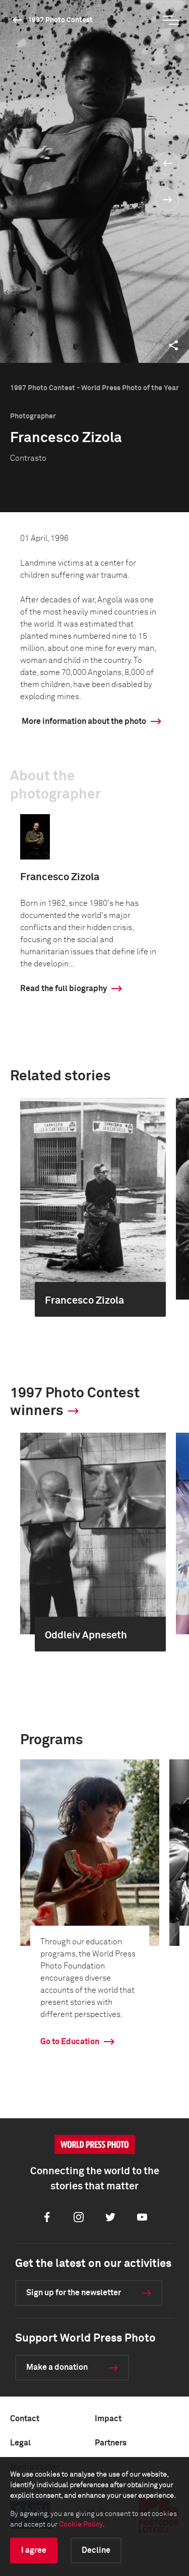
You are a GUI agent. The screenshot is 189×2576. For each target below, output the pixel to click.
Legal (20, 2443)
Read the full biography (63, 989)
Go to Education (69, 2042)
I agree (33, 2550)
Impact (108, 2419)
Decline (96, 2550)
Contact (24, 2419)
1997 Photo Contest (60, 20)
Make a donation (57, 2367)
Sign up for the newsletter (73, 2293)
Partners (111, 2443)
